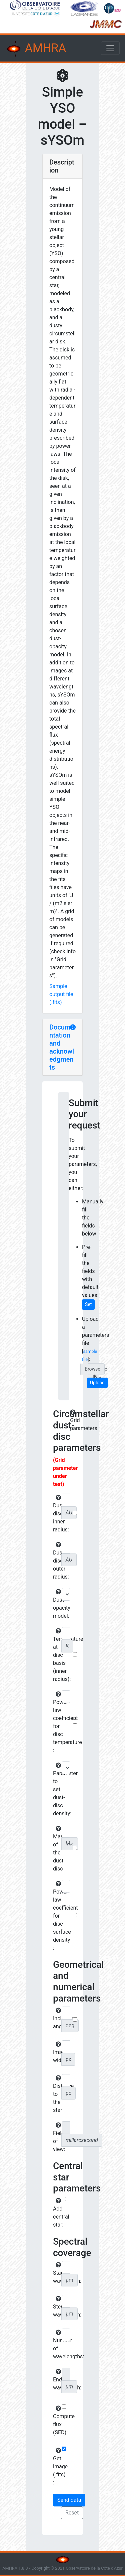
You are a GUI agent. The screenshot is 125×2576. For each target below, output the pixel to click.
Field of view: (56, 2137)
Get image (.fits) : (56, 2467)
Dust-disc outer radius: (56, 1561)
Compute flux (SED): (56, 2420)
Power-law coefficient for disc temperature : (56, 1722)
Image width (56, 2052)
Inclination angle (56, 2019)
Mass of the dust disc (56, 1849)
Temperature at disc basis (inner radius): (56, 1655)
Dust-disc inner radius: (56, 1514)
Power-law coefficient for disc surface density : (56, 1916)
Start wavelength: (56, 2273)
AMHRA (35, 48)
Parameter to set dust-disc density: (56, 1789)
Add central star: (56, 2213)
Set (88, 1304)
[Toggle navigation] (110, 48)
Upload (97, 1382)
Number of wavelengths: (56, 2345)
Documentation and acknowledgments (61, 1047)
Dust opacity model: (56, 1604)
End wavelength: (56, 2380)
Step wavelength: (56, 2307)
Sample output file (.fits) (61, 994)
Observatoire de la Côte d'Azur (94, 2568)
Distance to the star (56, 2094)
